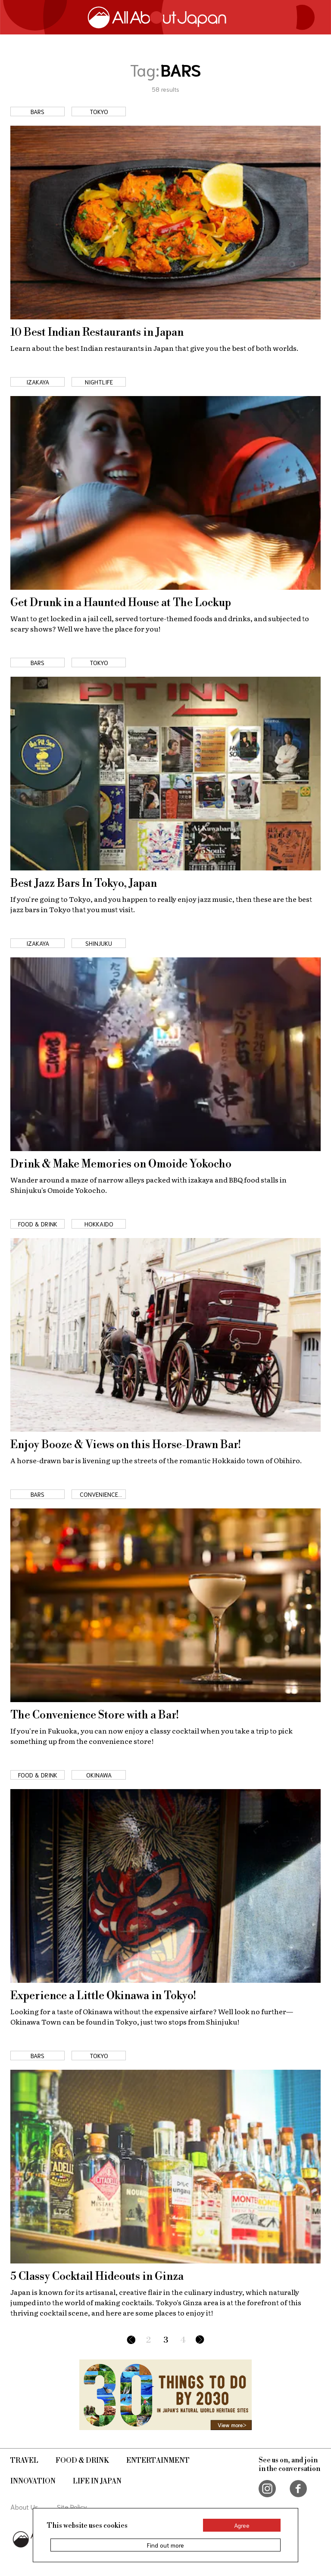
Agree (242, 2525)
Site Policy (72, 2506)
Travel (24, 2460)
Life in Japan (97, 2481)
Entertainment (158, 2460)
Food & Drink (82, 2460)
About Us (24, 2506)
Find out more (165, 2545)
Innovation (33, 2481)
